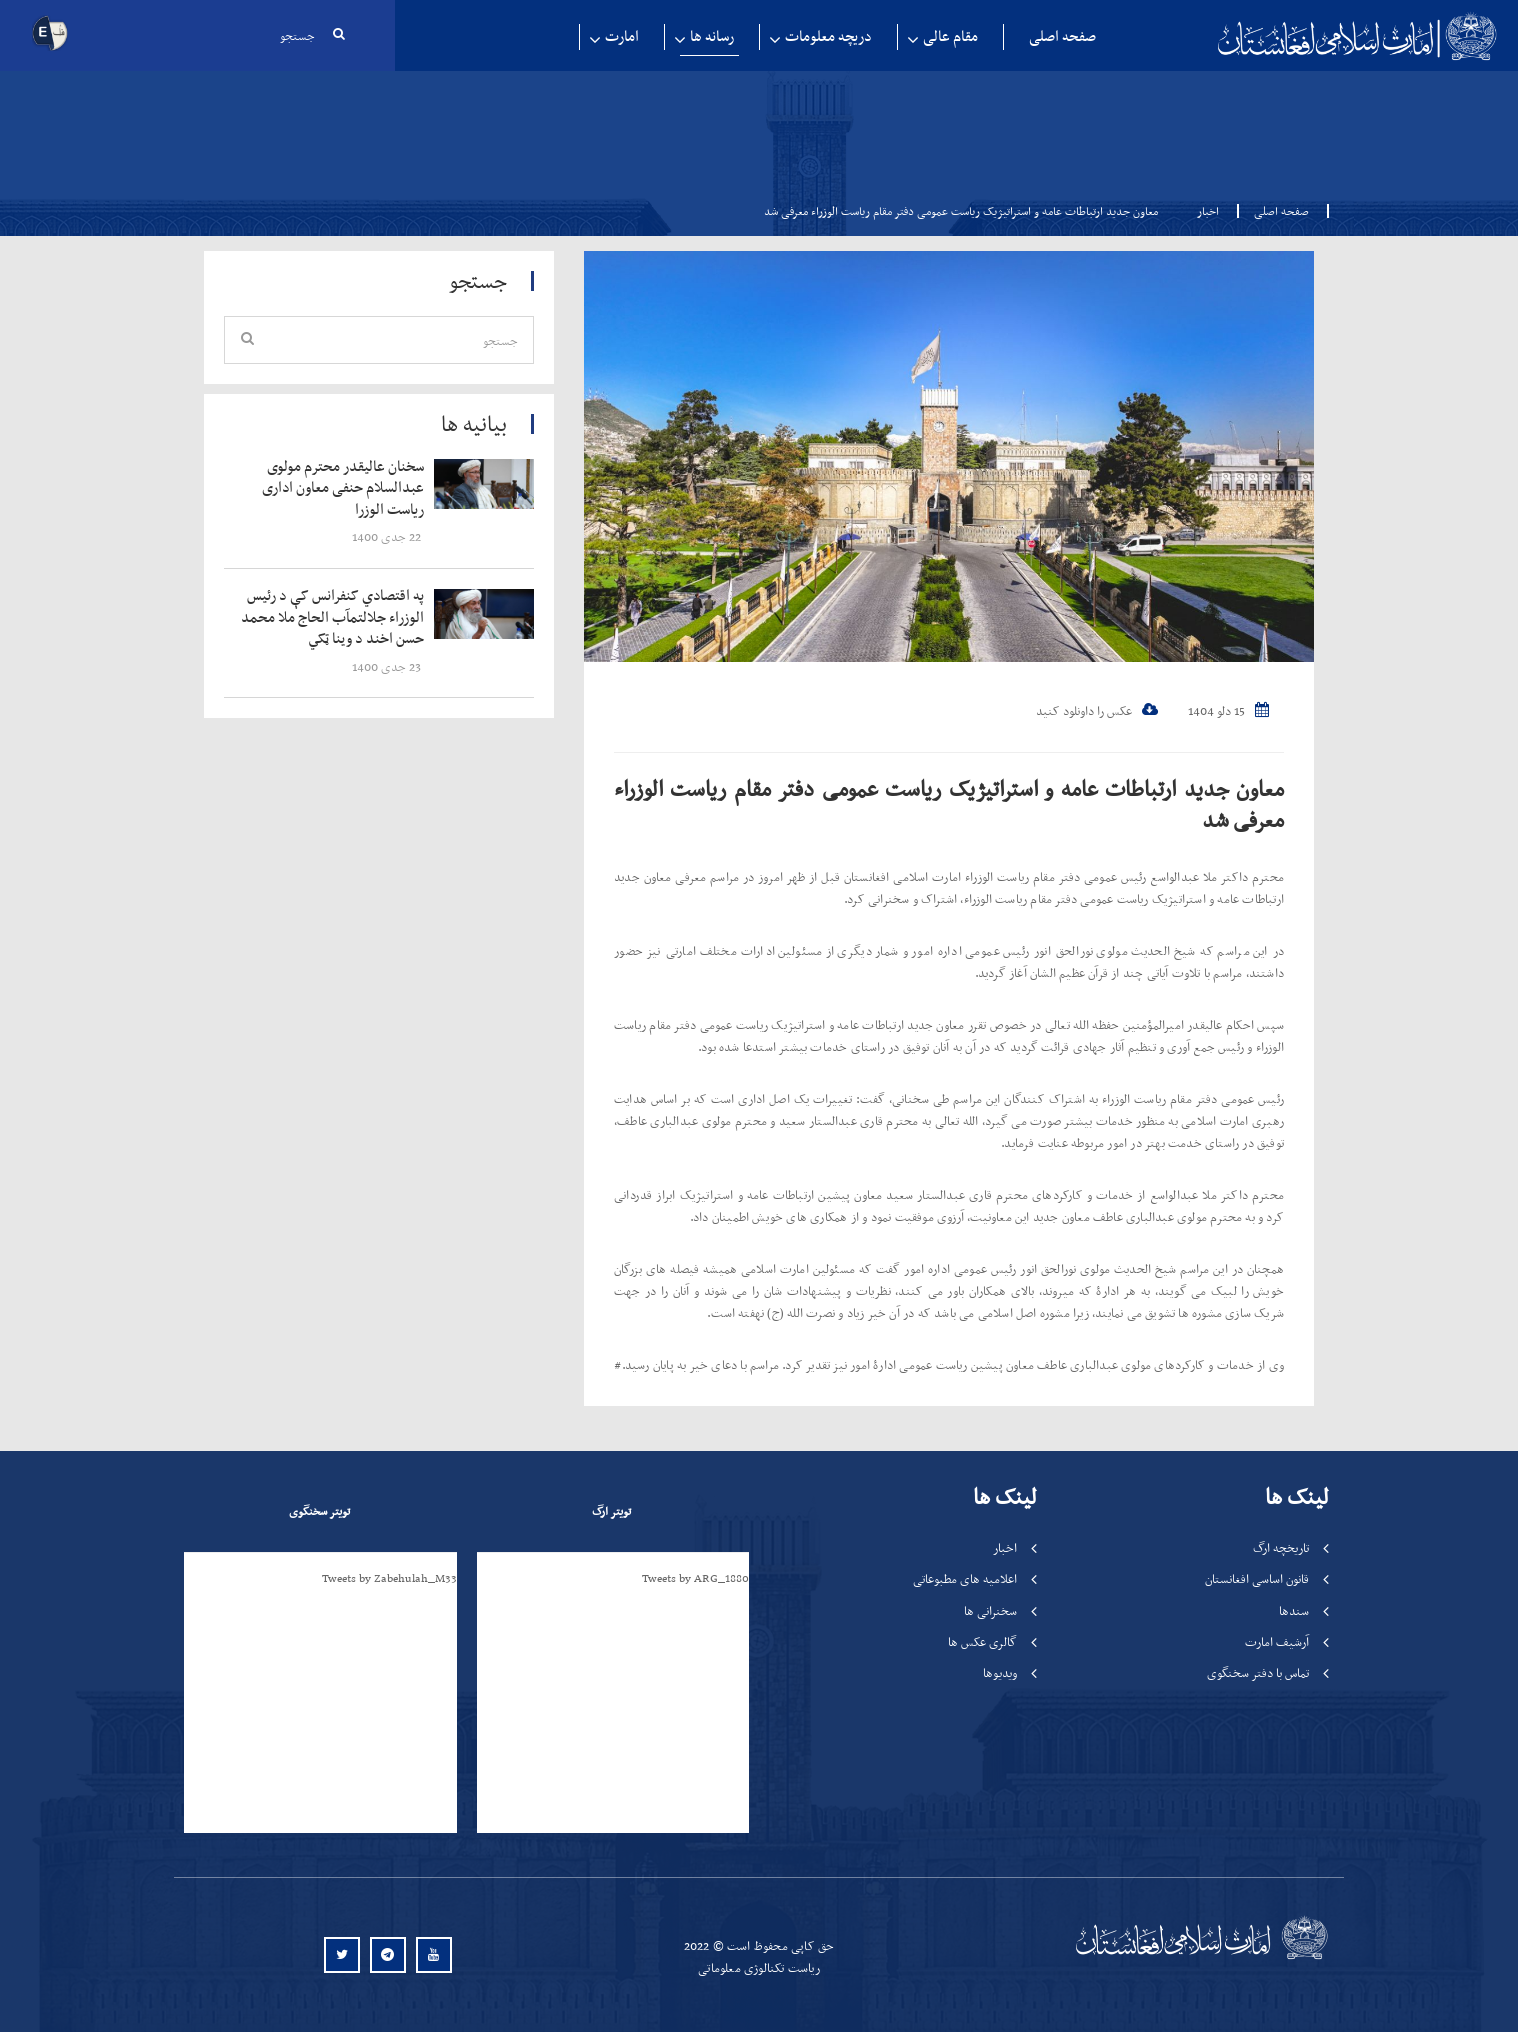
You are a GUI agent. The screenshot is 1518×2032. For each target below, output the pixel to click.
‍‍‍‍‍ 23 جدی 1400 (388, 666)
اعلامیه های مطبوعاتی (965, 1578)
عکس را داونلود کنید (1097, 710)
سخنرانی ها (990, 1610)
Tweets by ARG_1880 (695, 1578)
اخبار (1208, 211)
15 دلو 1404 (1228, 710)
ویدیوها (1000, 1672)
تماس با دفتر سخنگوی (1258, 1672)
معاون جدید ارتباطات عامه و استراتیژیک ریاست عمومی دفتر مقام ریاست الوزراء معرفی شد (949, 804)
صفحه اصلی (1062, 36)
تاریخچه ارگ (1281, 1547)
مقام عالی (950, 36)
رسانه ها (712, 36)
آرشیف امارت (1277, 1641)
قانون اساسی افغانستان (1257, 1578)
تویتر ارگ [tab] (611, 1511)
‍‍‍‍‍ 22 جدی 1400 (388, 536)
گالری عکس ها (982, 1641)
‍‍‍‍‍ (336, 488)
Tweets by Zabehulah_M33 (389, 1578)
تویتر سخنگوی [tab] (319, 1511)
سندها (1294, 1610)
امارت (622, 36)
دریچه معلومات (828, 36)
